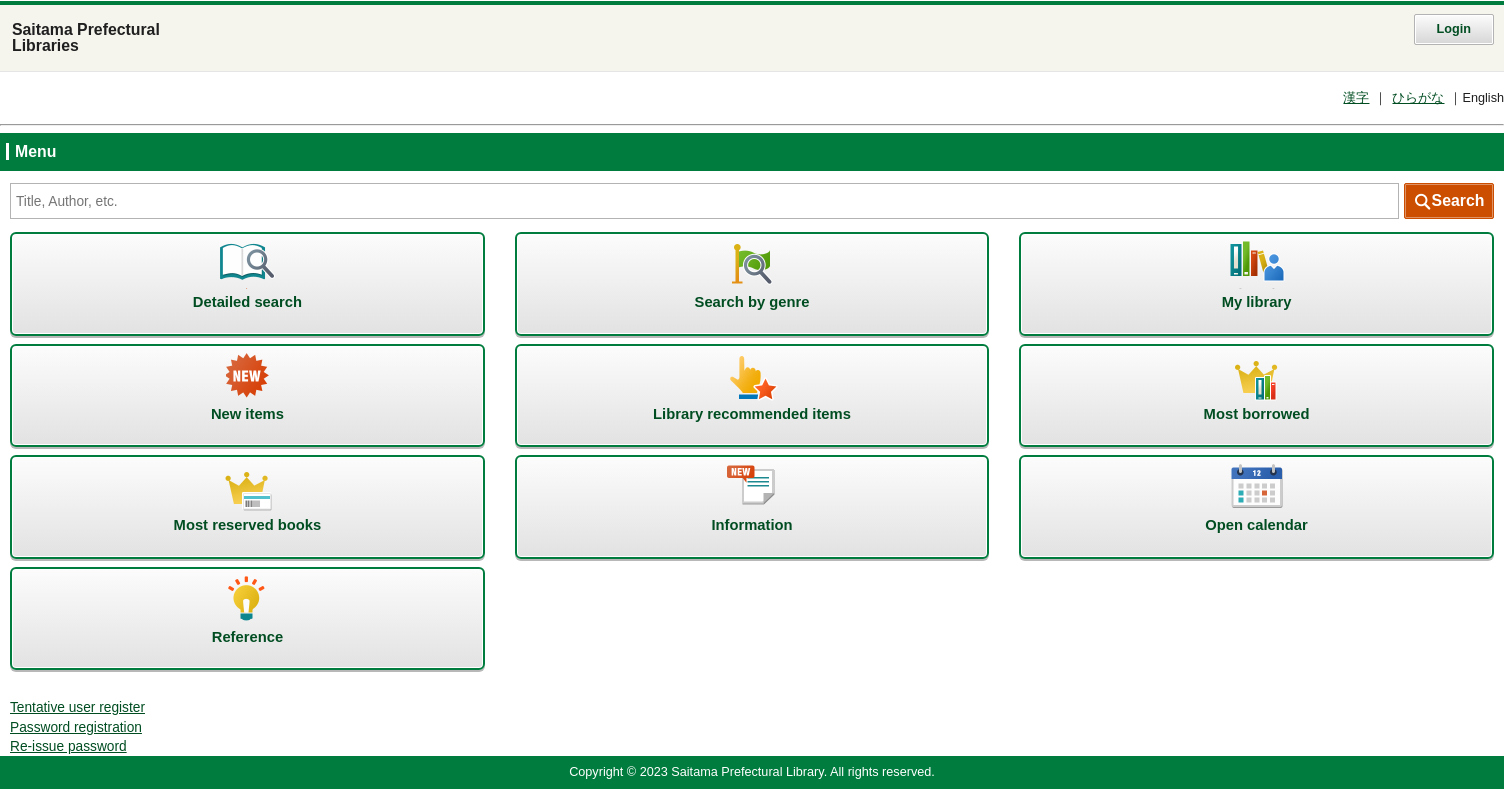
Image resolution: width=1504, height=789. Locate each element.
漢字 (1356, 98)
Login (1454, 29)
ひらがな (1418, 98)
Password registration (76, 727)
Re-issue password (68, 746)
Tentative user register (77, 707)
